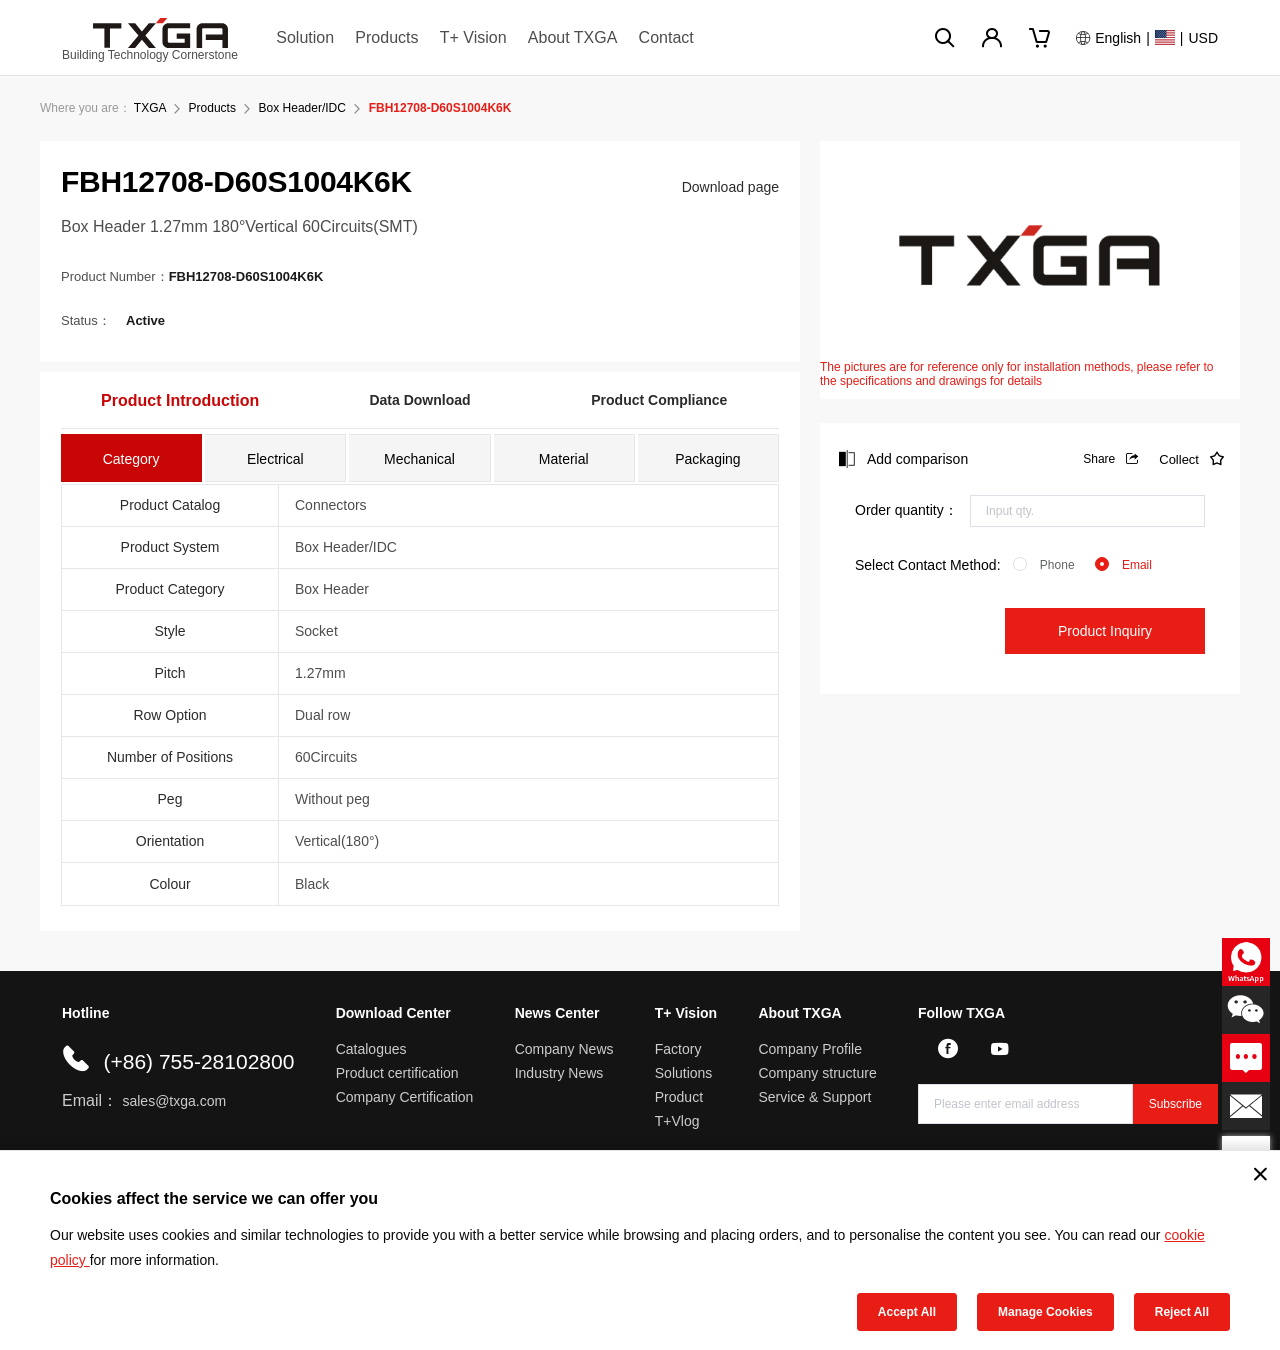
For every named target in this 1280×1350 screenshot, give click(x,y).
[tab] (131, 458)
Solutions (684, 1073)
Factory (678, 1049)
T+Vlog (677, 1121)
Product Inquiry (1105, 631)
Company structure (817, 1073)
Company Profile (810, 1049)
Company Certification (405, 1097)
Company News (564, 1049)
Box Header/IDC (302, 108)
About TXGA (573, 37)
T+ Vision (473, 37)
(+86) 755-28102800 (198, 1061)
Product (679, 1097)
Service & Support (814, 1097)
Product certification (397, 1073)
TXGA (150, 108)
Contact (666, 37)
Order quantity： (906, 510)
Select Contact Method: (928, 565)
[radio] (1044, 565)
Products (386, 37)
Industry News (559, 1073)
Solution (305, 37)
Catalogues (371, 1049)
